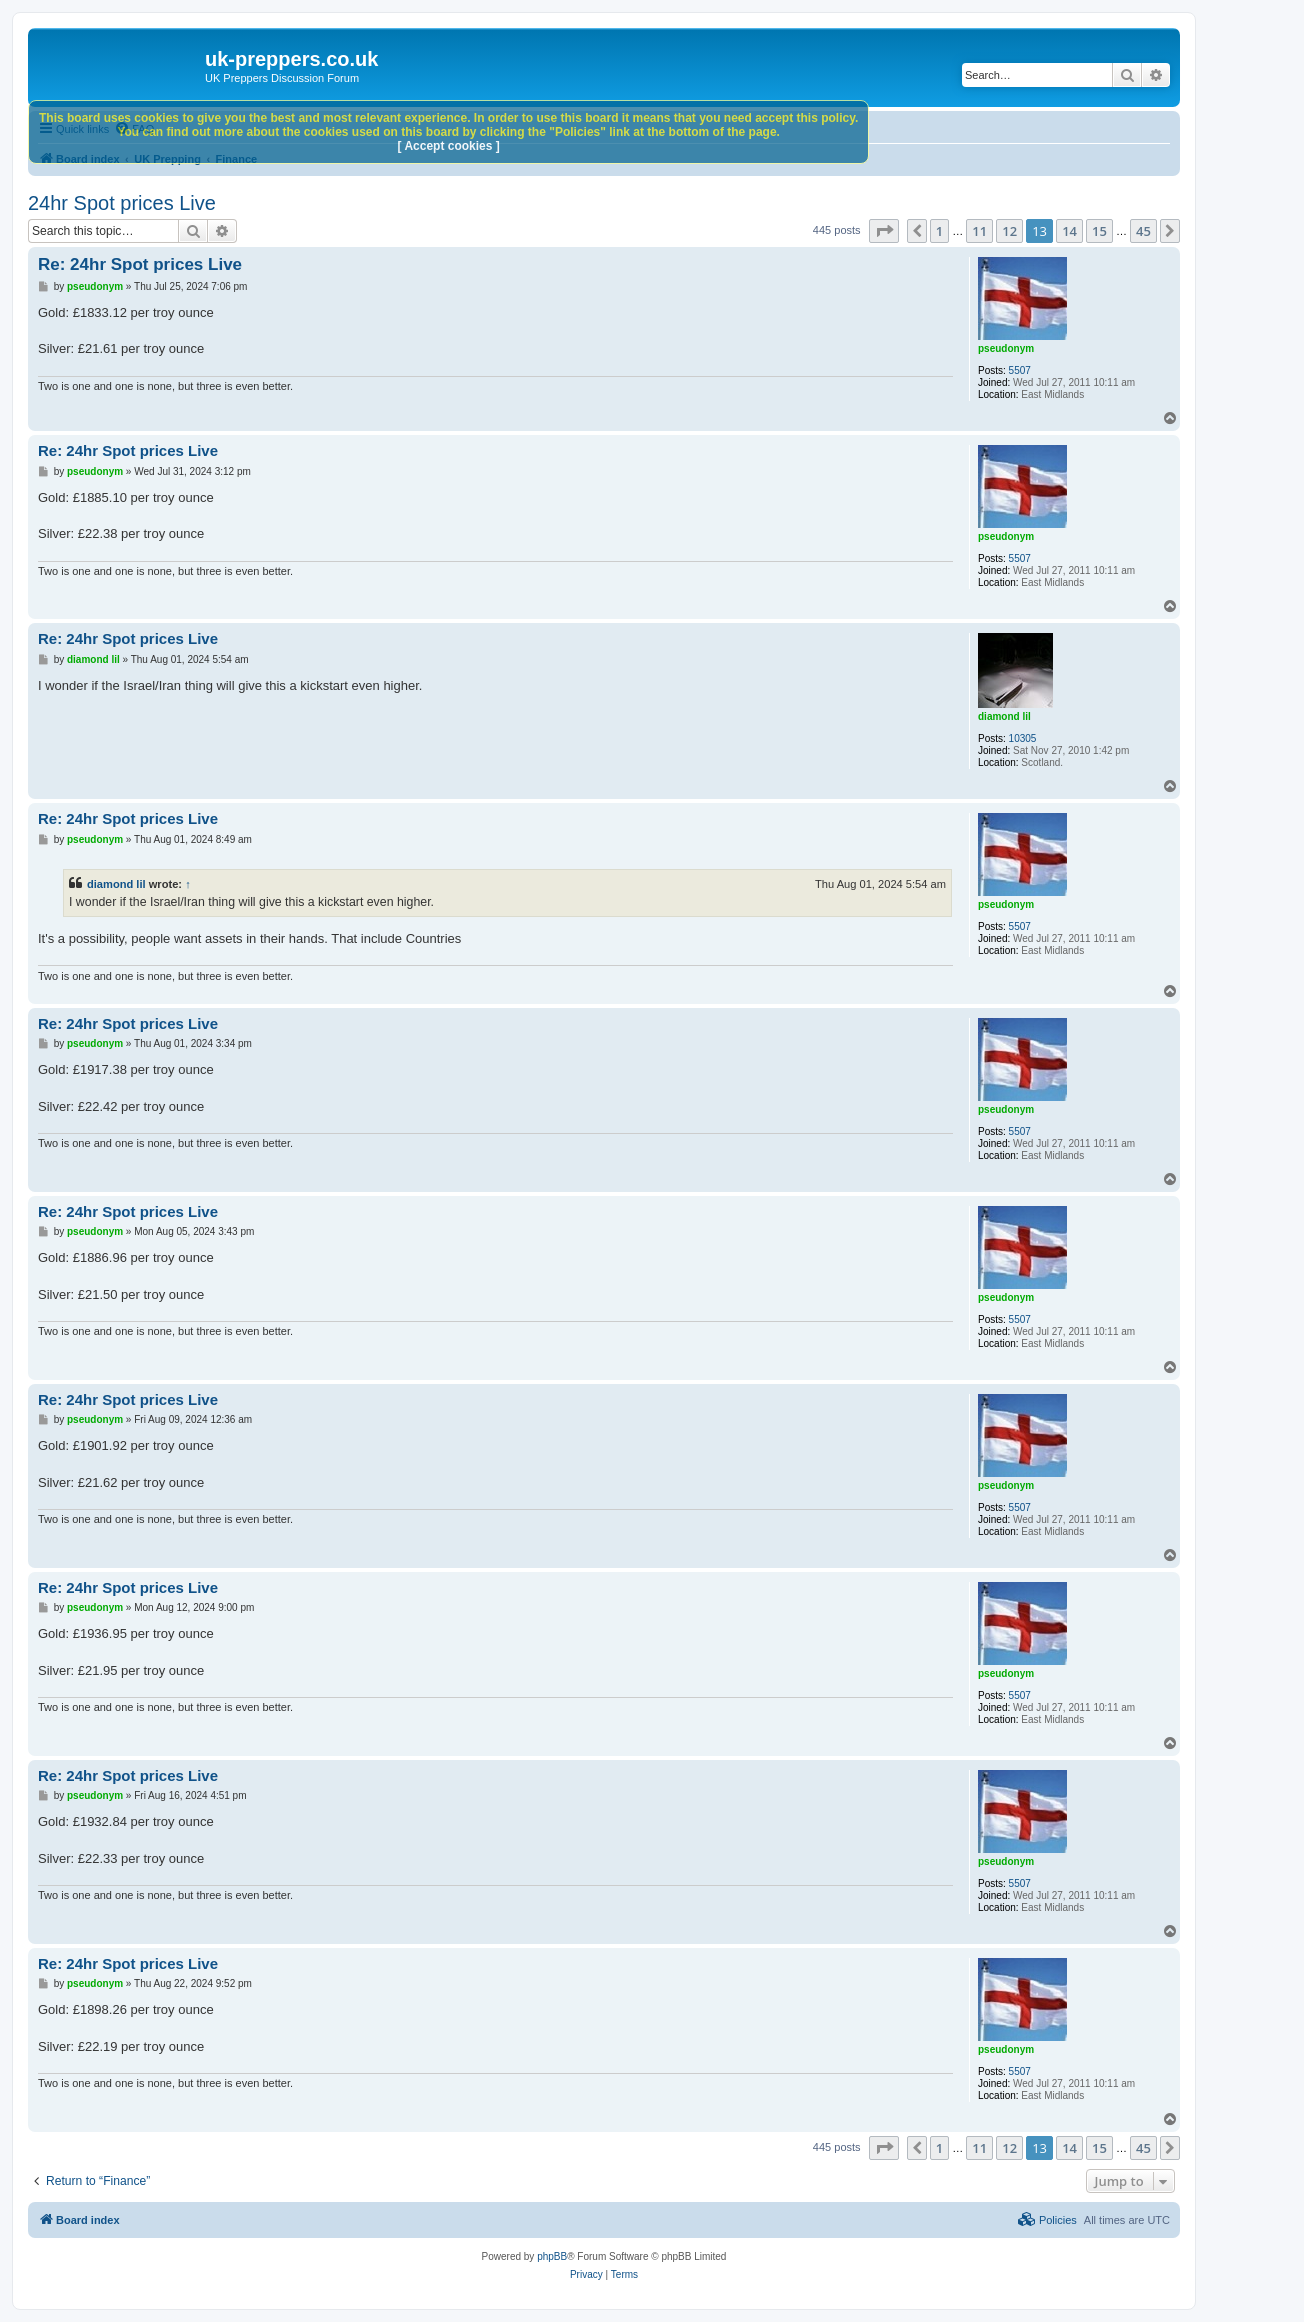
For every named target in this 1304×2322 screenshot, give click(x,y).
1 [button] (939, 231)
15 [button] (1099, 231)
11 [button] (979, 231)
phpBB (552, 2256)
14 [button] (1069, 231)
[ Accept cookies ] (449, 146)
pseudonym (1006, 348)
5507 (1020, 370)
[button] (884, 231)
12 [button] (1009, 231)
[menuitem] (1047, 2220)
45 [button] (1143, 231)
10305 (1023, 738)
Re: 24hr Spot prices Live (140, 264)
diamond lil (1004, 716)
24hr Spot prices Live (122, 203)
